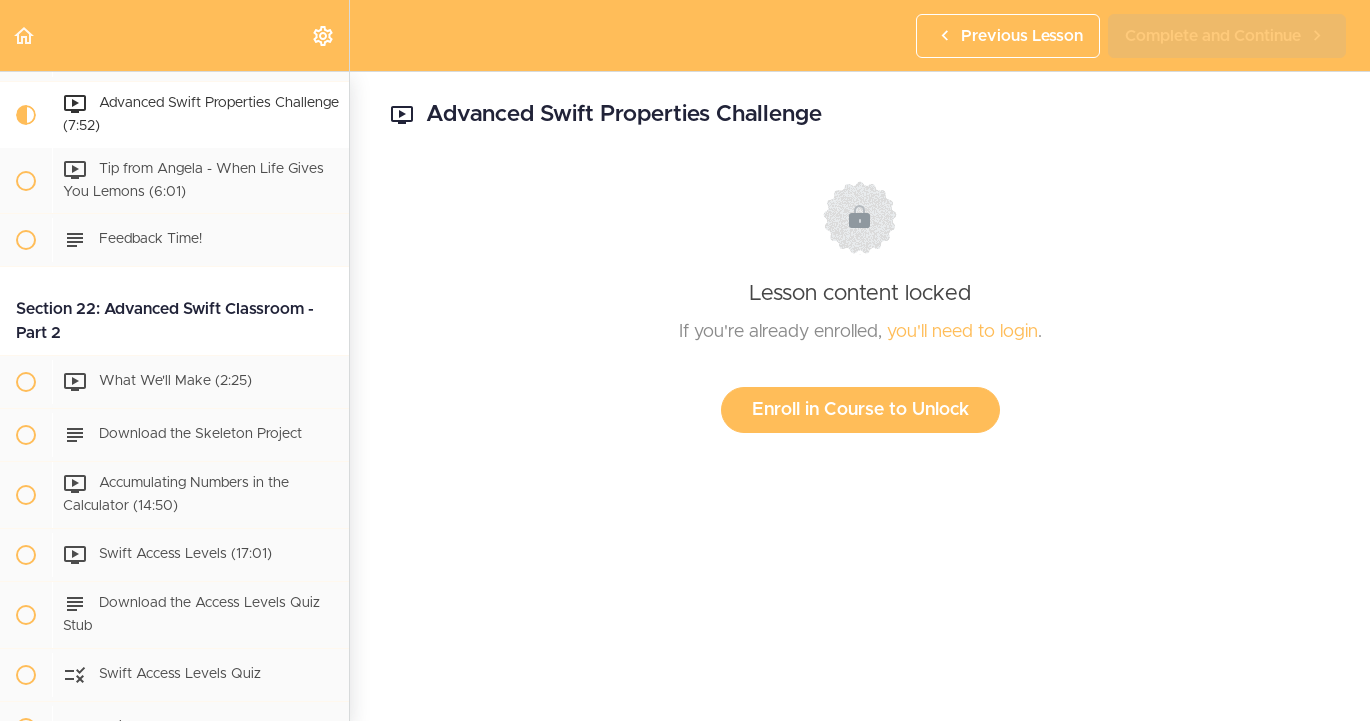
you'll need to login (962, 332)
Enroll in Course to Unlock (860, 410)
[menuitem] (324, 35)
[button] (25, 35)
